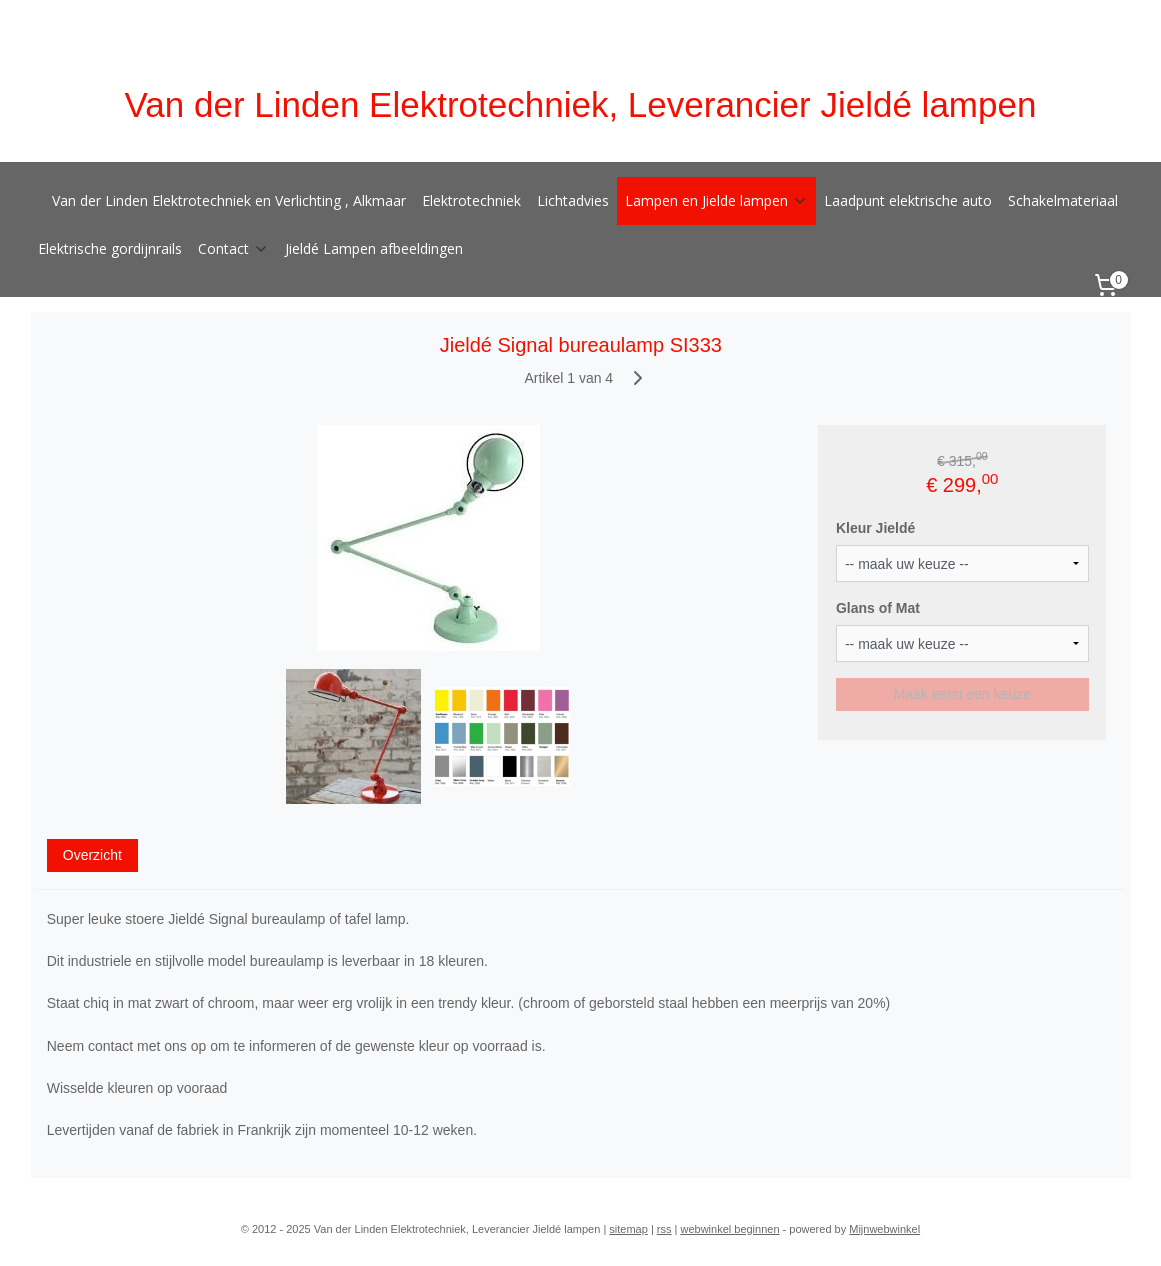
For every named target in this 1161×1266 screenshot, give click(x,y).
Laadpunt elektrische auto (908, 200)
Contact (233, 248)
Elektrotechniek (471, 200)
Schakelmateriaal (1063, 200)
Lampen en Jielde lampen (716, 200)
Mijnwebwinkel (884, 1229)
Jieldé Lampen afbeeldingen (374, 248)
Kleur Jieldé (875, 528)
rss (664, 1229)
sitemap (628, 1229)
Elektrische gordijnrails (110, 248)
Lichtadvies (573, 200)
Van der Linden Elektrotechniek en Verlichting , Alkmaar (229, 200)
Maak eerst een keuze (962, 693)
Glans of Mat (878, 608)
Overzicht (91, 854)
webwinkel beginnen (729, 1229)
